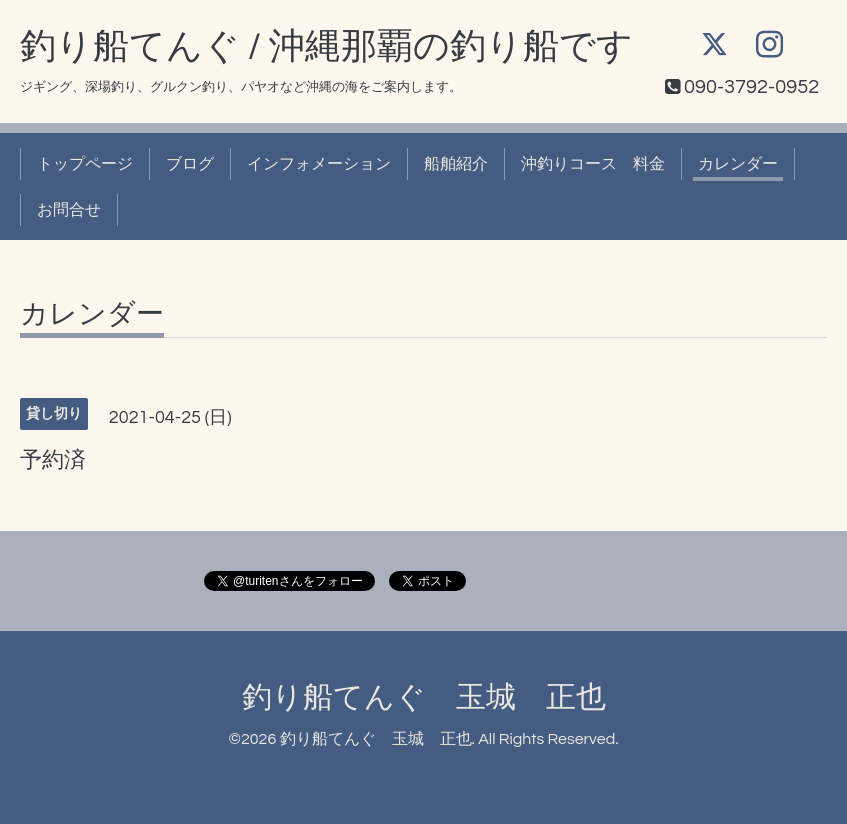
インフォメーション (319, 164)
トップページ (85, 164)
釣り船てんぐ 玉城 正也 (424, 697)
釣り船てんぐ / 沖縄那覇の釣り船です (326, 47)
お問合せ (69, 210)
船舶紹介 (456, 164)
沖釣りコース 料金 (593, 164)
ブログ (190, 164)
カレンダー (738, 164)
